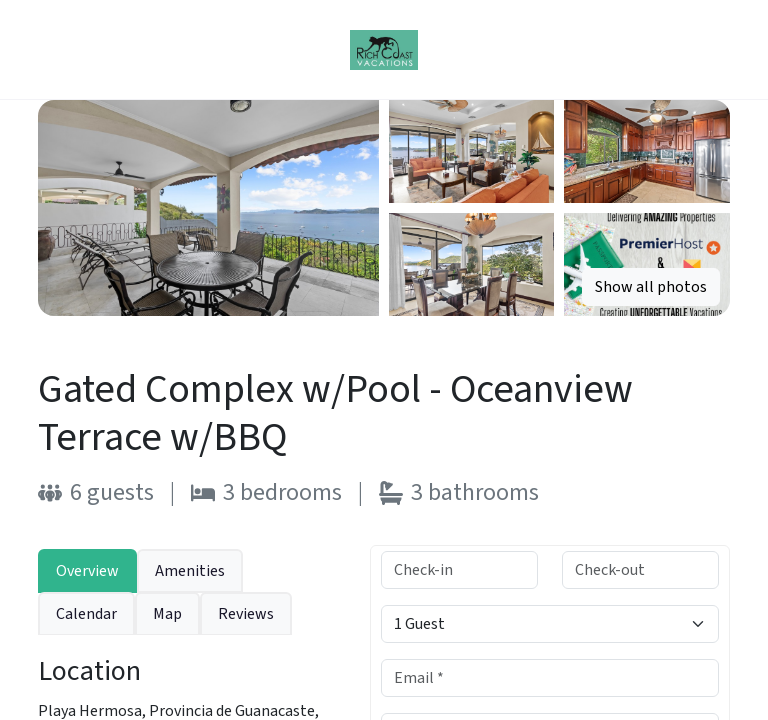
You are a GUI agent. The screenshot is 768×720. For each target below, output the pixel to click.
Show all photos (651, 287)
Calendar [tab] (86, 614)
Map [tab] (167, 614)
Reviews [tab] (246, 614)
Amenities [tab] (190, 571)
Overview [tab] (87, 571)
